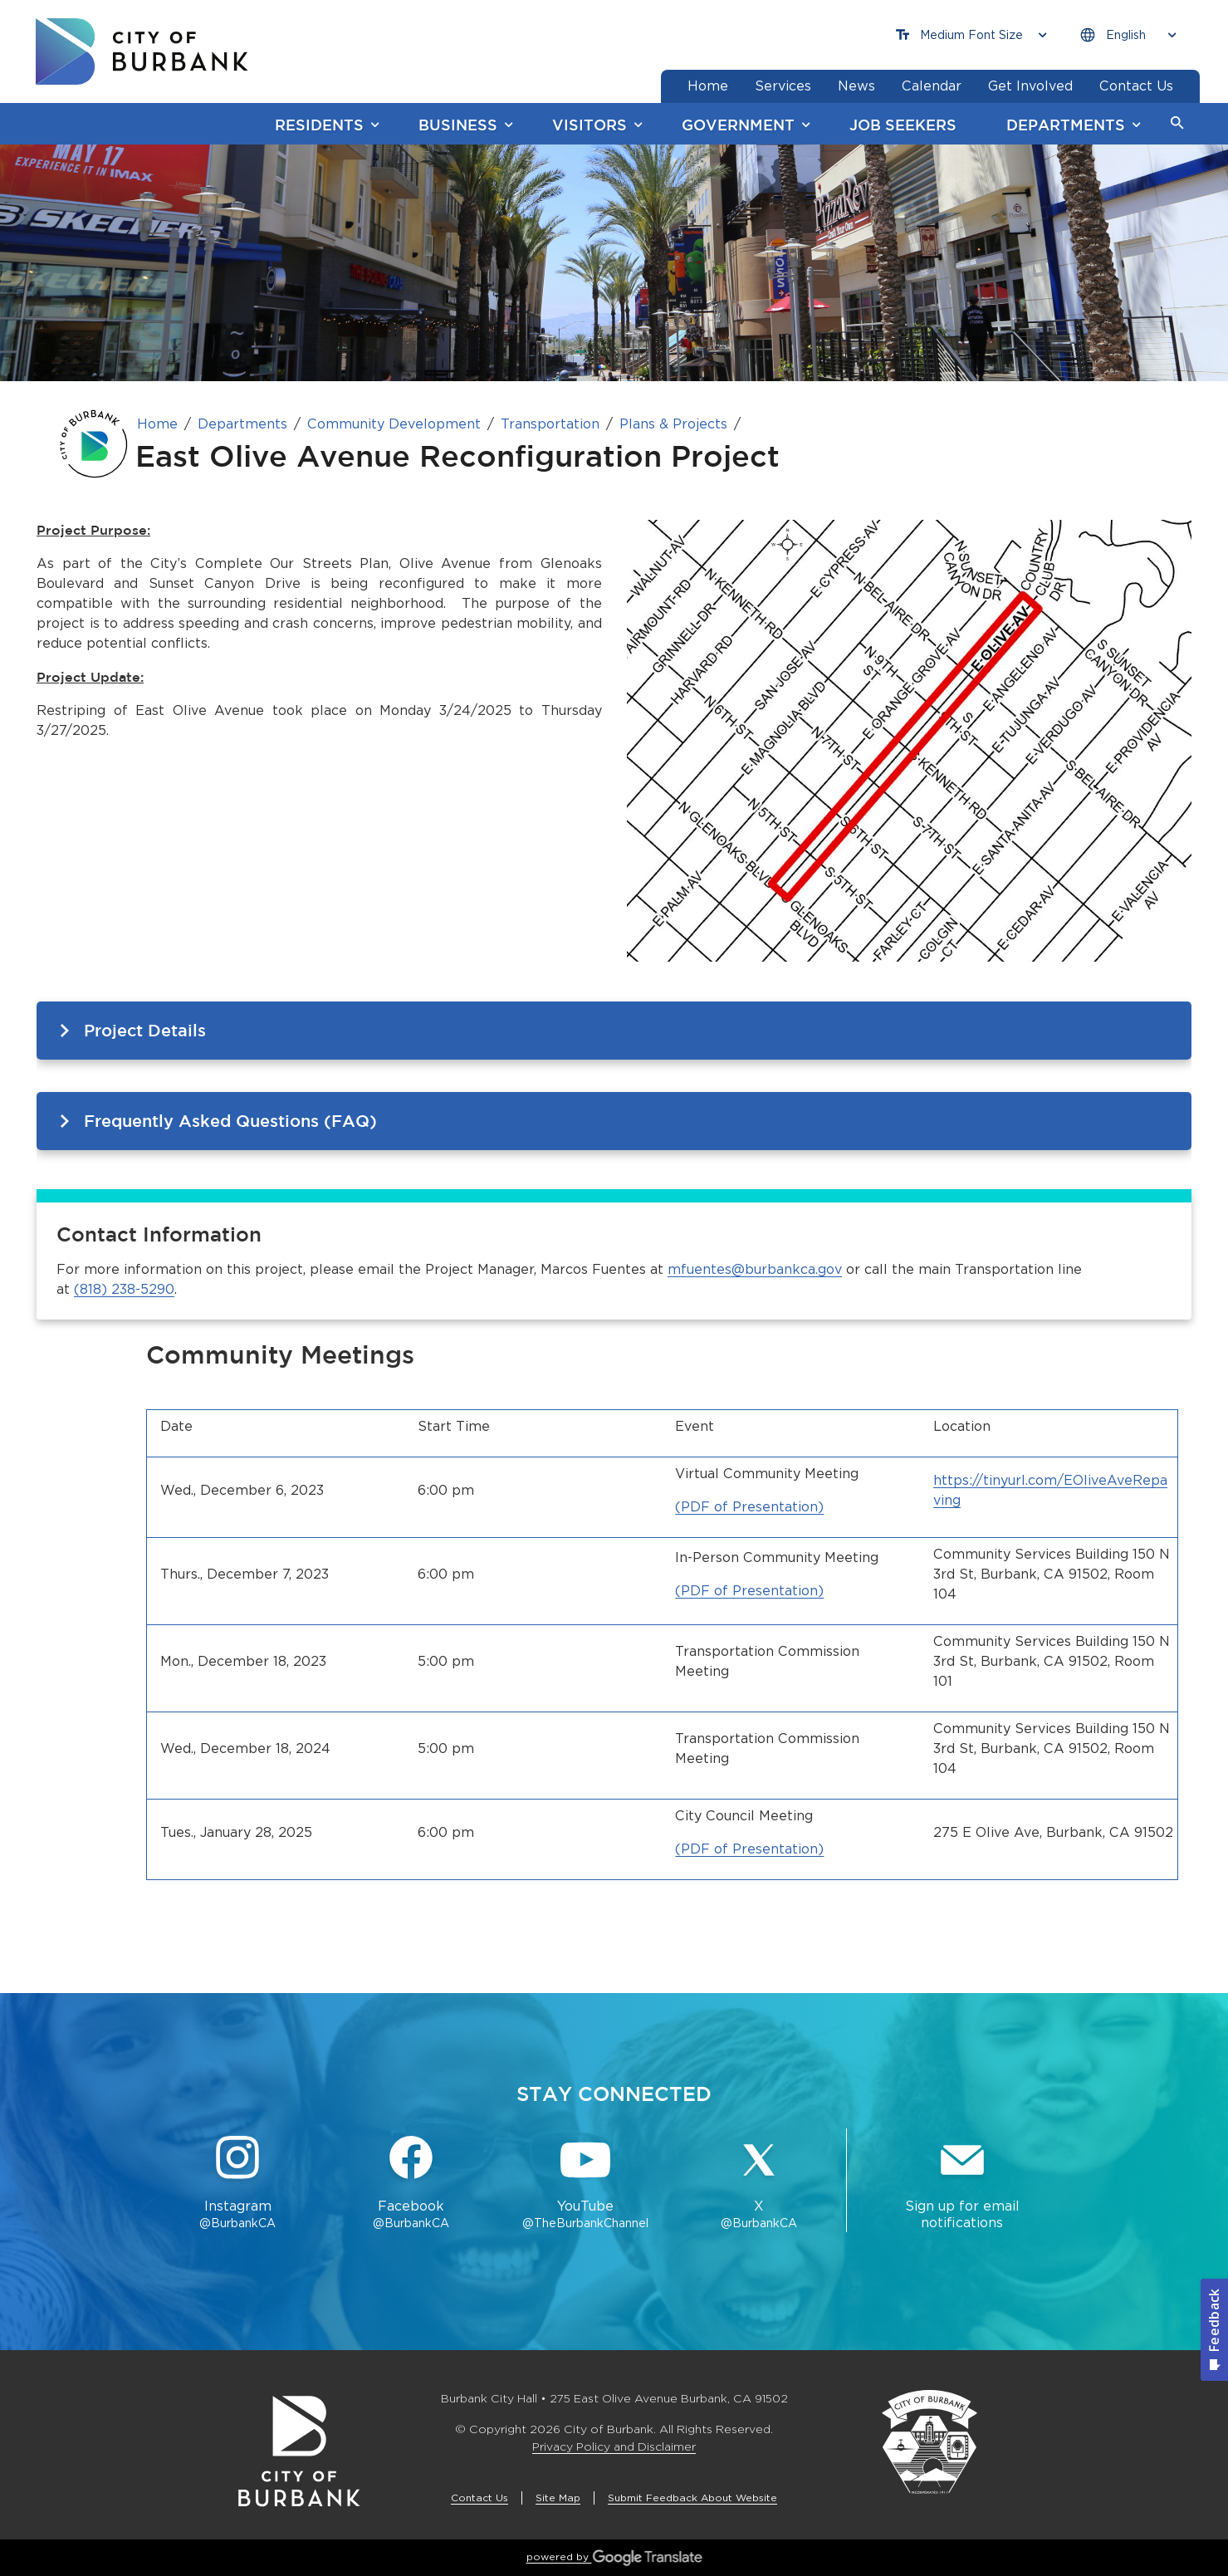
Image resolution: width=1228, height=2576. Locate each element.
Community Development (394, 424)
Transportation (550, 424)
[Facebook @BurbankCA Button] (411, 2184)
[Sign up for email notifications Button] (962, 2184)
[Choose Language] (1128, 35)
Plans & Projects (673, 424)
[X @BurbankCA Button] (758, 2184)
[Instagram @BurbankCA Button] (238, 2184)
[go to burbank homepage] (142, 51)
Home (157, 424)
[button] (1177, 123)
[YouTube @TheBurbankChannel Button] (585, 2184)
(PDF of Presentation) (749, 1507)
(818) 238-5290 (124, 1289)
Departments (242, 424)
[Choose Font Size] (971, 35)
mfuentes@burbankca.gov (755, 1269)
